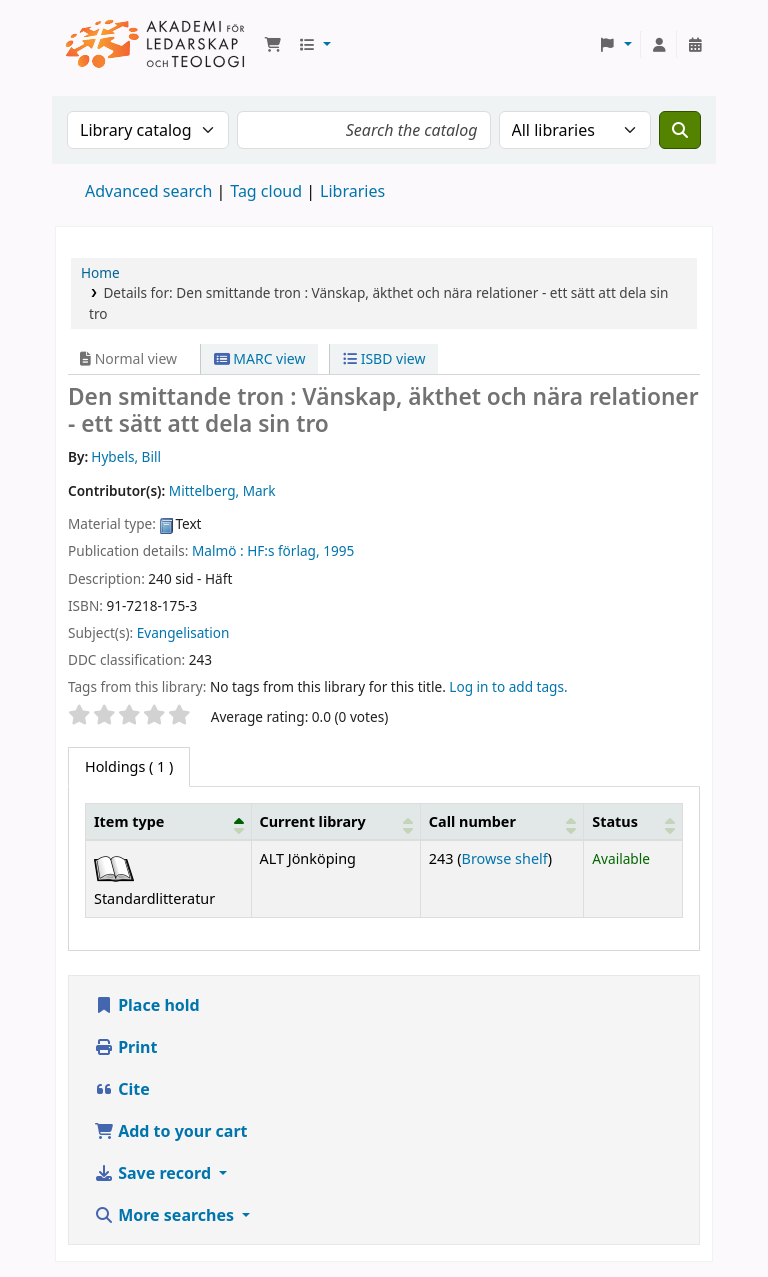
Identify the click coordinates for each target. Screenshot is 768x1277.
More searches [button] (166, 1215)
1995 (338, 550)
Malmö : (218, 550)
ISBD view (384, 358)
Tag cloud (266, 191)
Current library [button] (313, 821)
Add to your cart (171, 1131)
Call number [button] (472, 821)
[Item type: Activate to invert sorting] (169, 821)
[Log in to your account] (659, 45)
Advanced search (148, 191)
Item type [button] (129, 821)
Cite (122, 1089)
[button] (273, 45)
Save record (154, 1173)
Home (100, 272)
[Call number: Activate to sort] (501, 821)
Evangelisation (183, 632)
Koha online (156, 44)
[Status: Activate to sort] (633, 821)
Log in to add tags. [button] (508, 686)
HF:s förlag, (283, 550)
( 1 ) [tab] (129, 766)
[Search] (680, 130)
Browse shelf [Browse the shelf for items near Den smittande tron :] (505, 858)
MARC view (260, 358)
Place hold (147, 1005)
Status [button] (615, 821)
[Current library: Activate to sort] (335, 821)
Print (125, 1047)
